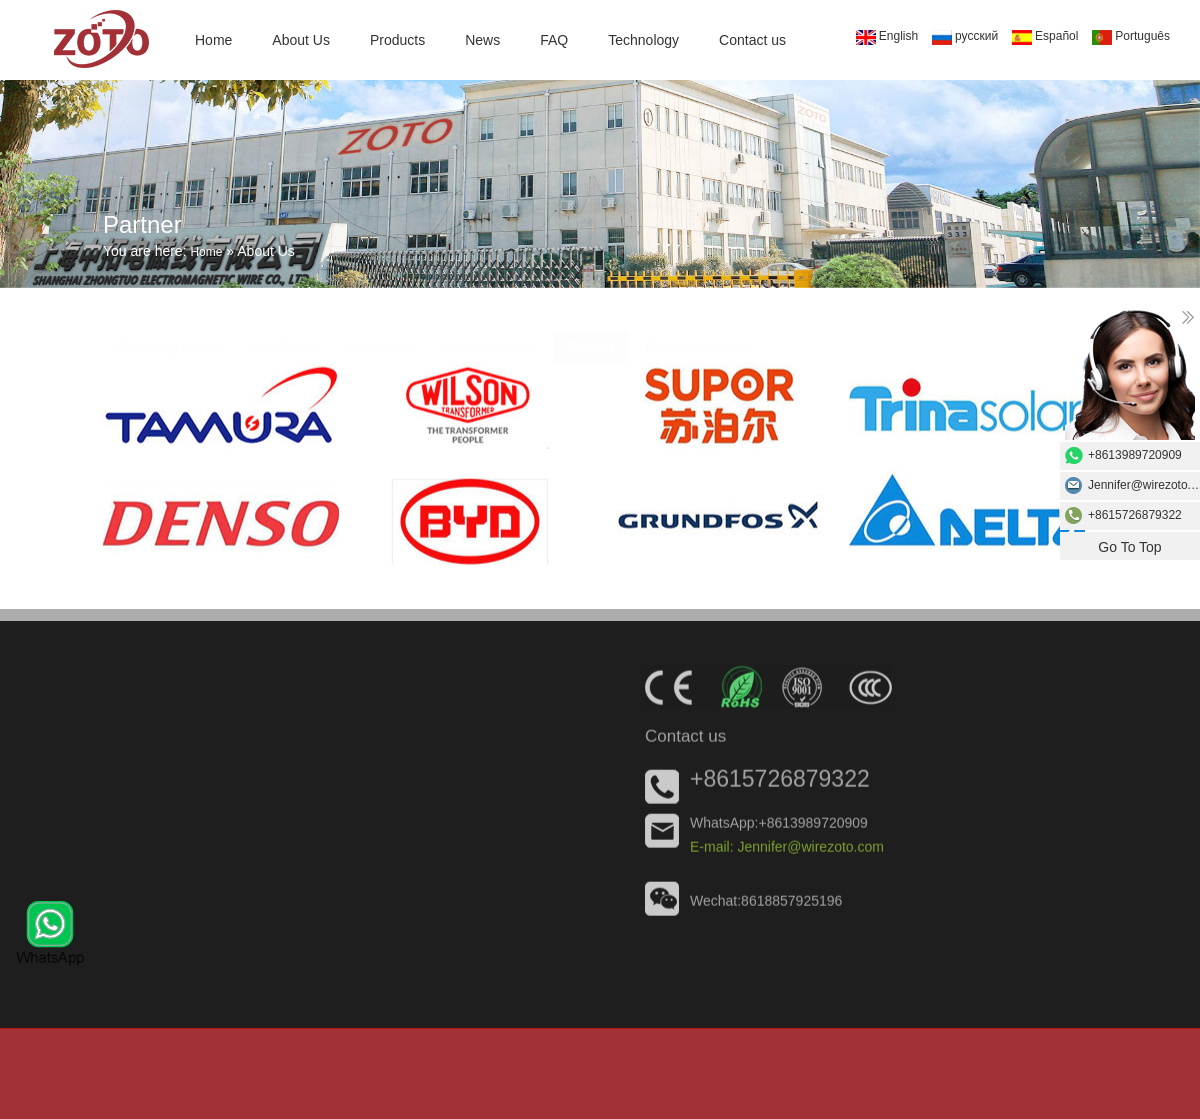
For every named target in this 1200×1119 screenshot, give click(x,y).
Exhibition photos (699, 337)
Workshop (380, 337)
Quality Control (489, 337)
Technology (643, 40)
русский (965, 37)
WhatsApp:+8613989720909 (779, 825)
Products (397, 40)
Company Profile (170, 337)
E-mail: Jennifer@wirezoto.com (787, 849)
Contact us (752, 40)
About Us (301, 40)
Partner (591, 337)
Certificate (285, 337)
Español (1045, 37)
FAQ (554, 40)
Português (1131, 37)
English (887, 37)
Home (213, 40)
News (482, 40)
